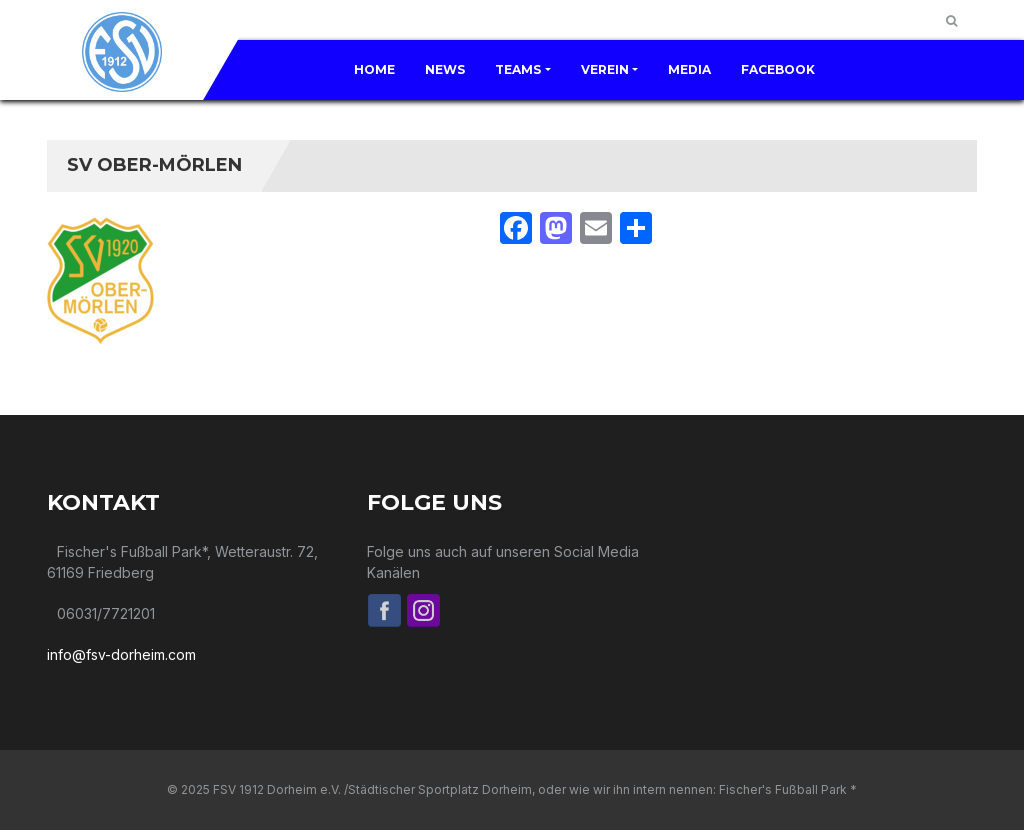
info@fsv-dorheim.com (121, 654)
